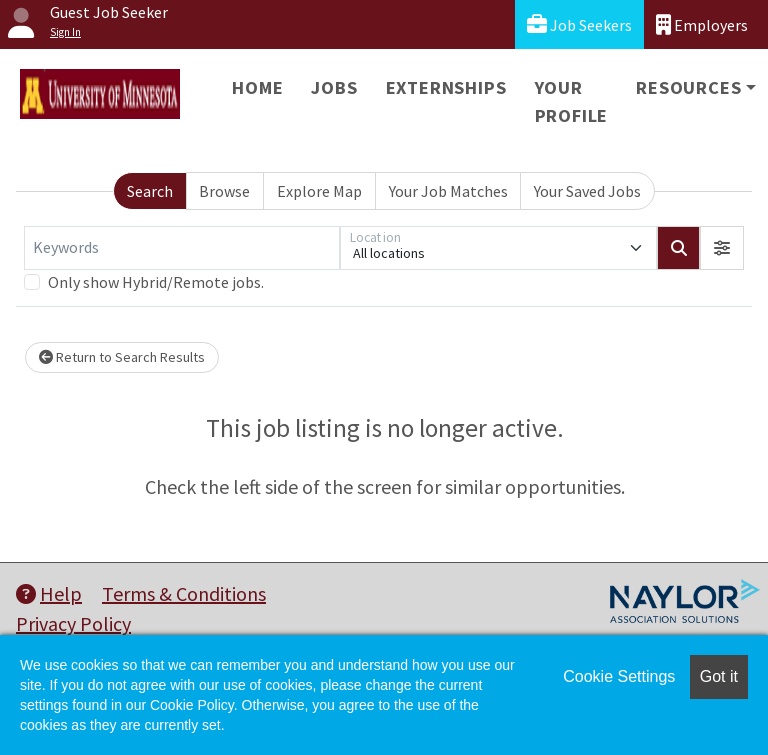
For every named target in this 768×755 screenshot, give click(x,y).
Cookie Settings (619, 676)
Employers (702, 24)
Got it (719, 676)
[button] (722, 248)
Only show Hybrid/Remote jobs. (156, 282)
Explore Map (319, 191)
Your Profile (572, 101)
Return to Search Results (122, 357)
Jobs (334, 87)
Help (49, 593)
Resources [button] (688, 87)
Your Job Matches (448, 191)
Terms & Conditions (184, 593)
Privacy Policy (73, 623)
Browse (224, 191)
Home (257, 87)
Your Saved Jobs (587, 191)
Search (150, 191)
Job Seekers (579, 24)
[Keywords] (182, 248)
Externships (446, 87)
